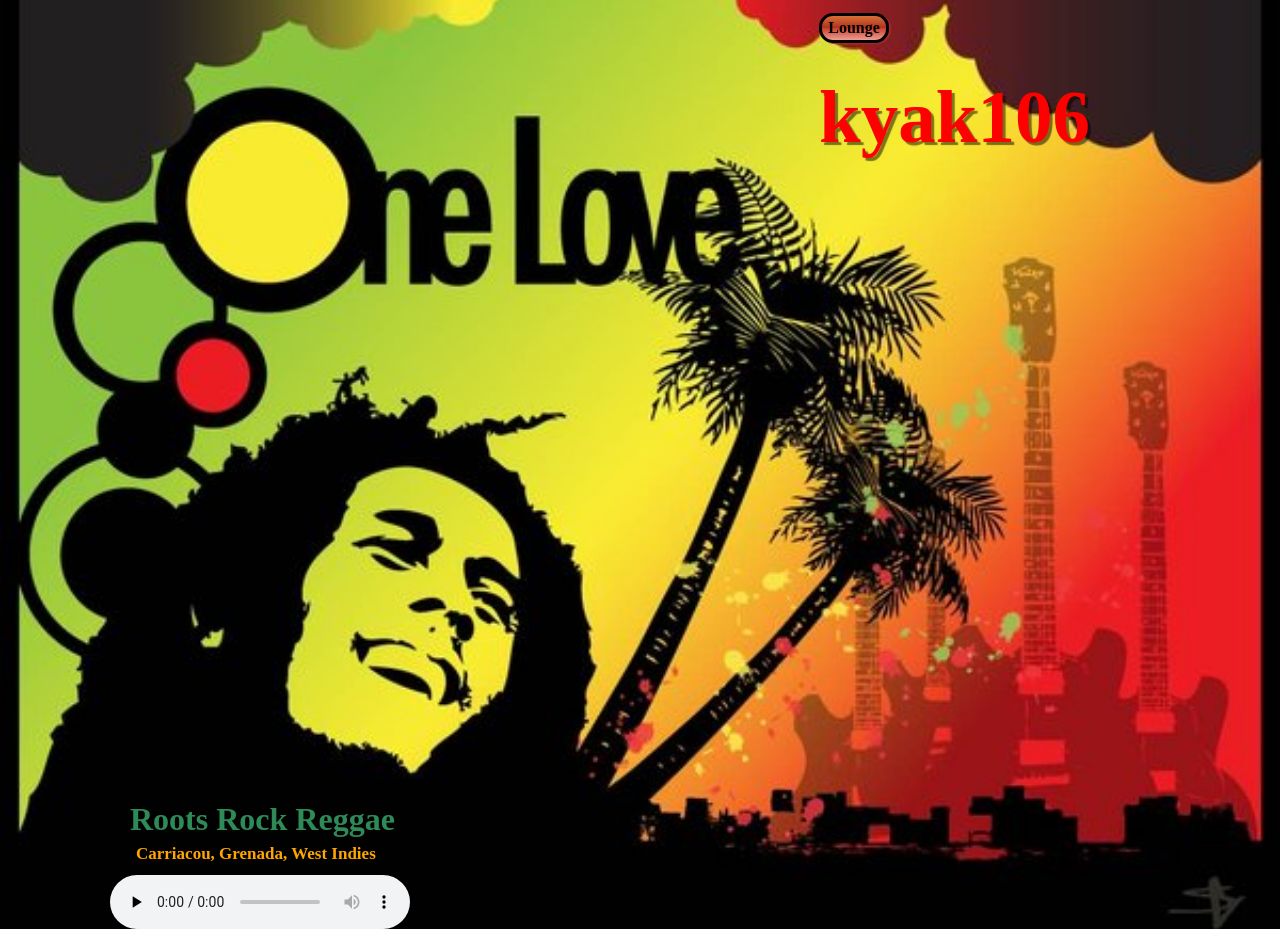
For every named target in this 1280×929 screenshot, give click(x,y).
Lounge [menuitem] (854, 27)
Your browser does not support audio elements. (260, 902)
